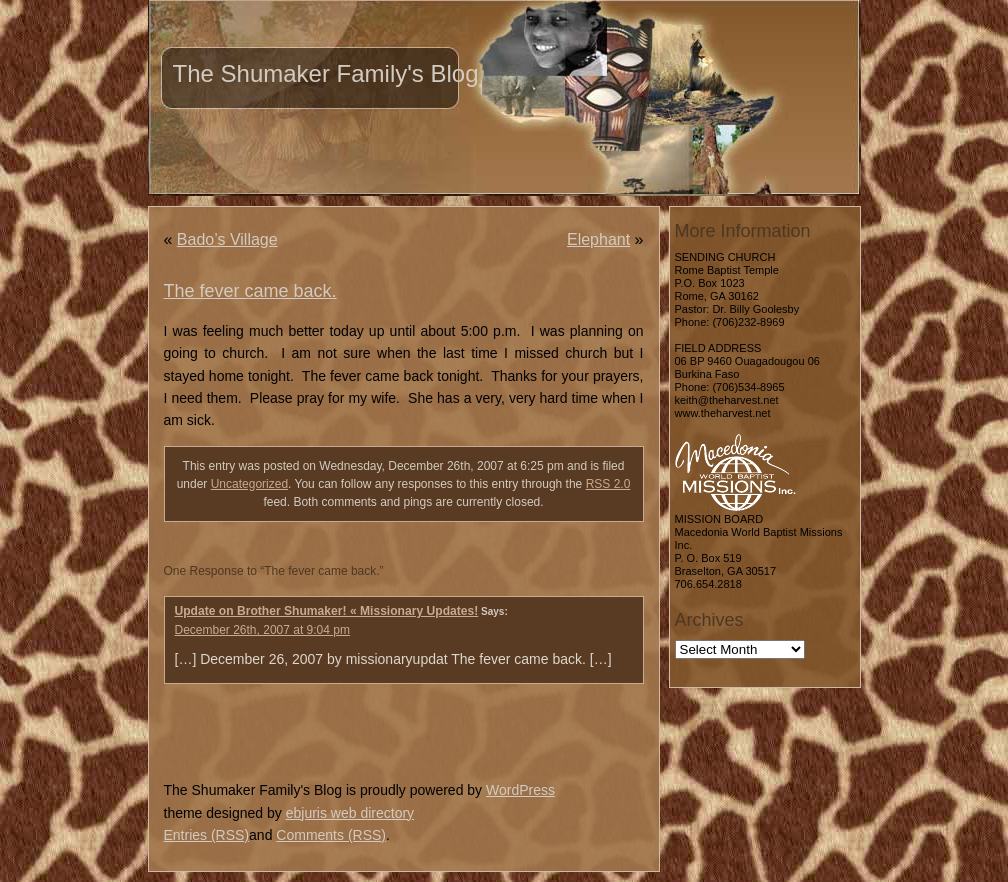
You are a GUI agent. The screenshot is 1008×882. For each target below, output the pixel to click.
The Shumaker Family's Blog (326, 73)
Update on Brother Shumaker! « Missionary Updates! (327, 611)
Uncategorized (249, 484)
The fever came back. (250, 291)
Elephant (598, 239)
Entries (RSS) (207, 835)
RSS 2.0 (608, 484)
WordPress (520, 790)
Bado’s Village (227, 239)
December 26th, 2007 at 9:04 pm (262, 630)
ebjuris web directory (350, 813)
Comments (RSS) (331, 835)
